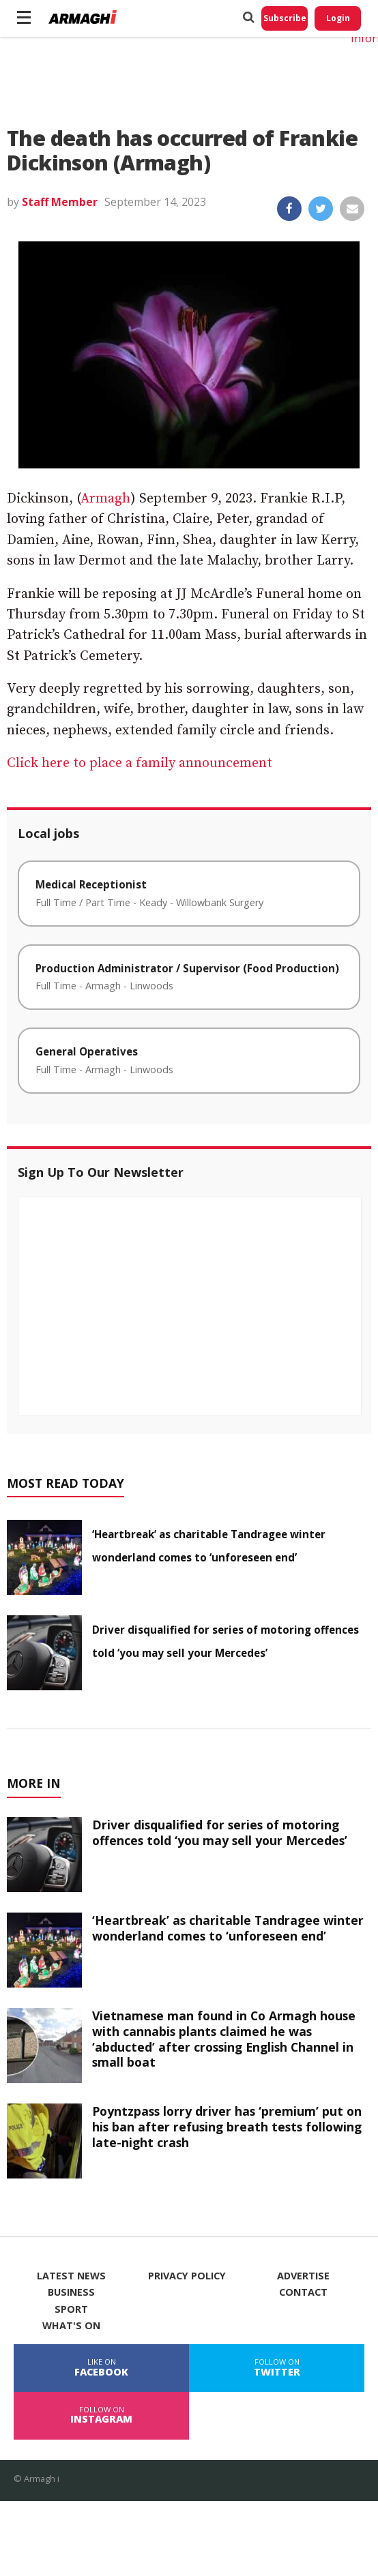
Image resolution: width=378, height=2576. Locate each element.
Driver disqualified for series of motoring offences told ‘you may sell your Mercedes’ (219, 1832)
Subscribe (284, 18)
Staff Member (60, 201)
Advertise (303, 2276)
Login (338, 18)
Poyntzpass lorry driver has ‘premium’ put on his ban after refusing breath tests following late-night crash (227, 2127)
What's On (71, 2326)
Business (71, 2292)
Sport (71, 2309)
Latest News (71, 2276)
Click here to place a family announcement (141, 763)
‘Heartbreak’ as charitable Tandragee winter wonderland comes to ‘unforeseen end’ (228, 1928)
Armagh (105, 498)
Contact (303, 2292)
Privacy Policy (187, 2276)
